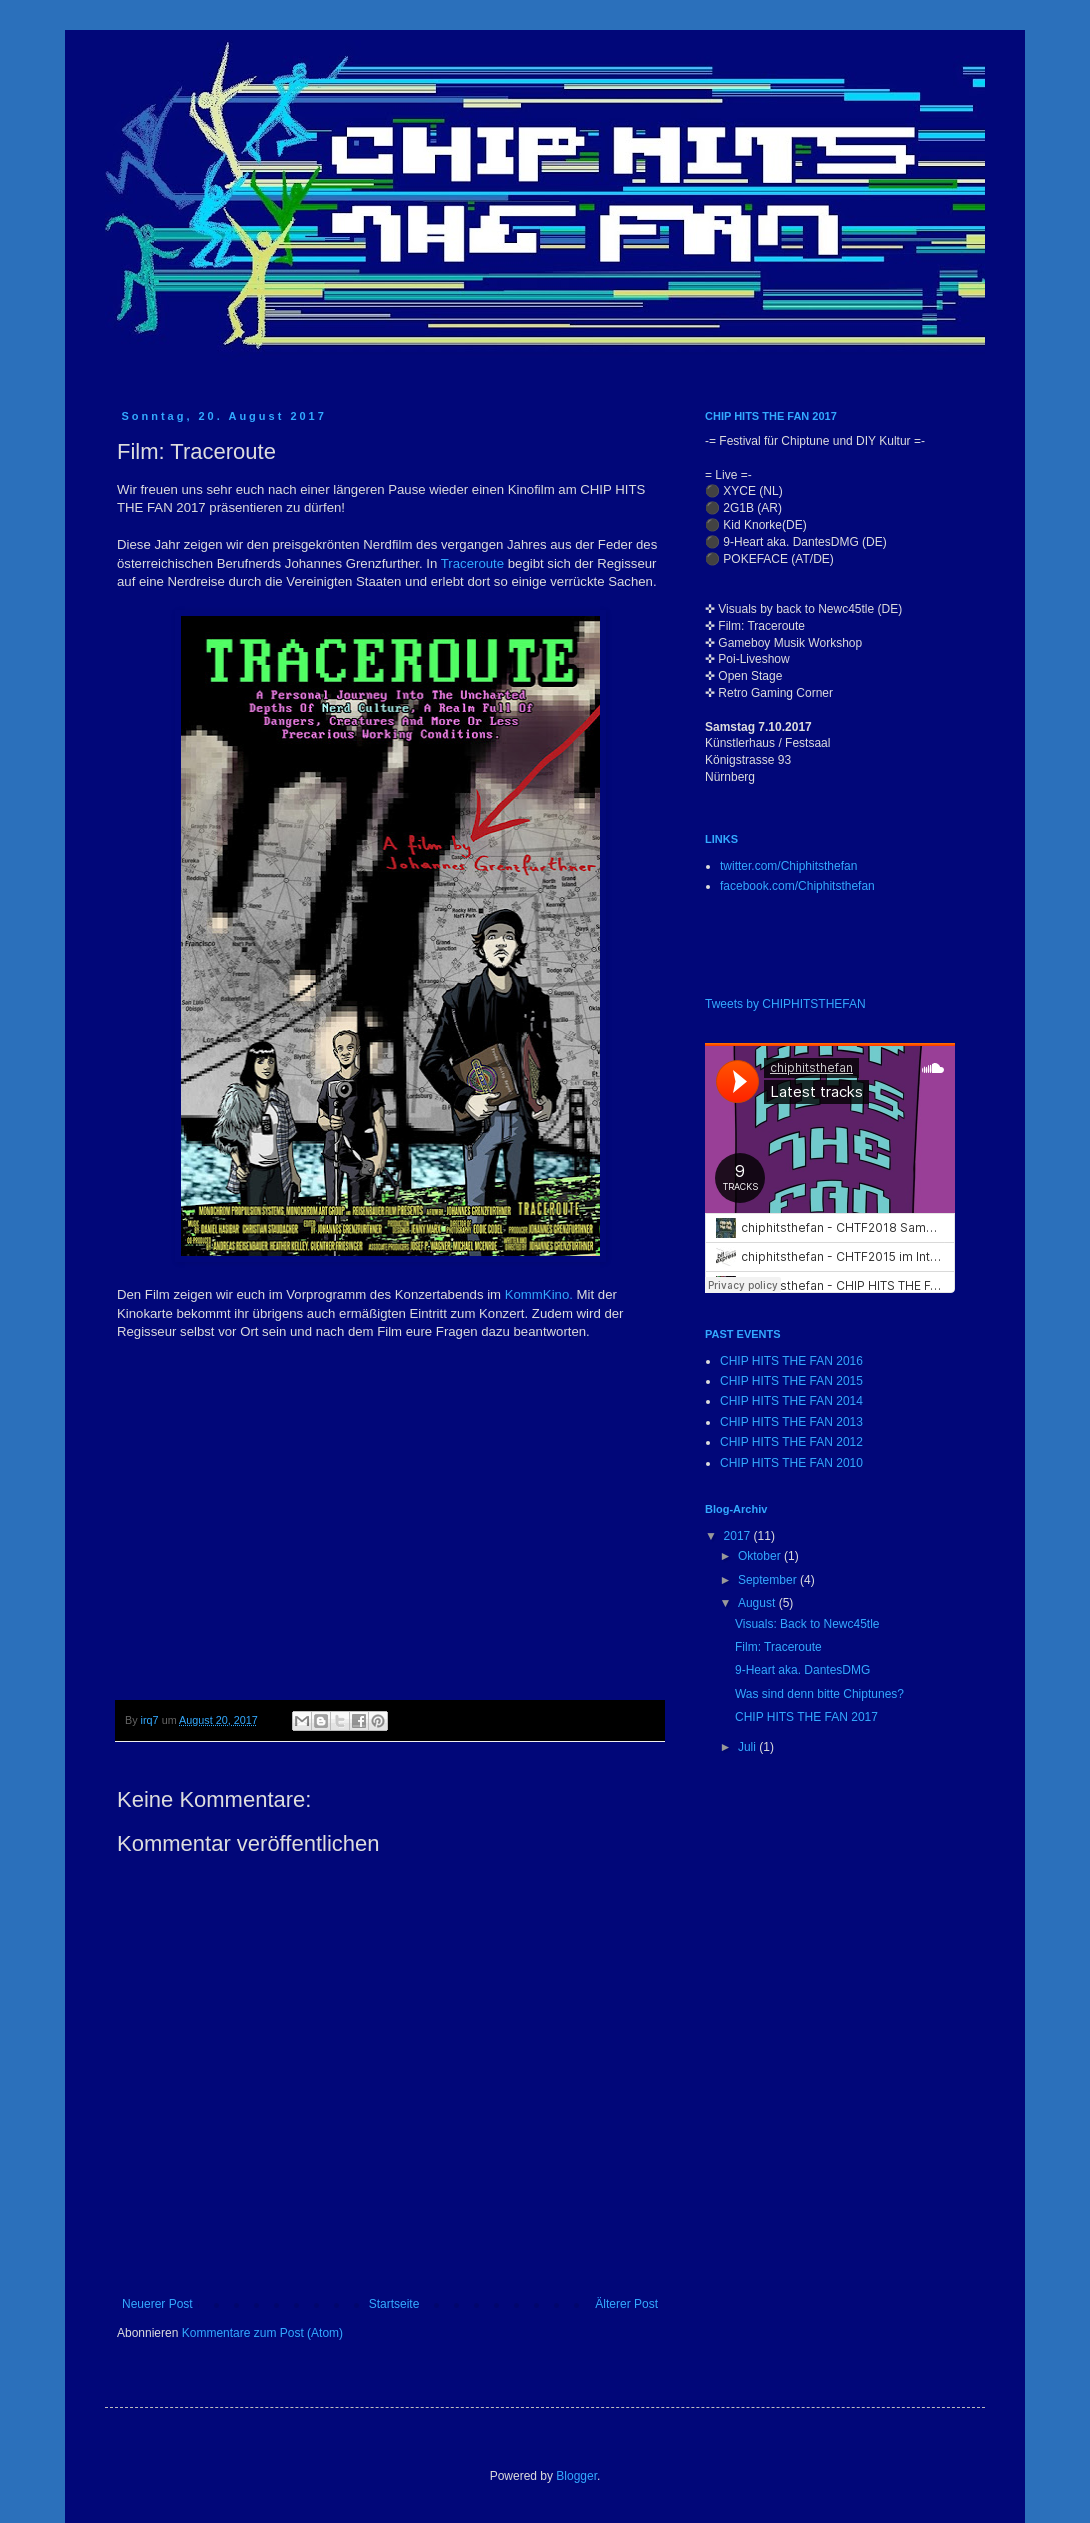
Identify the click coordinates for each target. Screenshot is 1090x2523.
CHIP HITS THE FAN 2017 (806, 1717)
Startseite (394, 2304)
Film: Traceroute (778, 1647)
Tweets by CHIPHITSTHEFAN (785, 1004)
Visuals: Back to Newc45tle (807, 1624)
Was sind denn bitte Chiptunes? (819, 1694)
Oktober (761, 1556)
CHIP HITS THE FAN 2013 (791, 1422)
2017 (739, 1536)
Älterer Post (626, 2304)
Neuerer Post (157, 2304)
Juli (748, 1747)
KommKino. (539, 1294)
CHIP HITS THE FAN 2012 (791, 1442)
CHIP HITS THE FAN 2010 (791, 1463)
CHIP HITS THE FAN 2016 (791, 1361)
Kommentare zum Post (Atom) (262, 2333)
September (769, 1580)
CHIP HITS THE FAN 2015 (791, 1381)
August (758, 1603)
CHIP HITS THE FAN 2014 (791, 1401)
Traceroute (472, 563)
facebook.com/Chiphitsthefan (797, 886)
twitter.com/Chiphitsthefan (788, 866)
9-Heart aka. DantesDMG (802, 1670)
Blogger (576, 2476)
